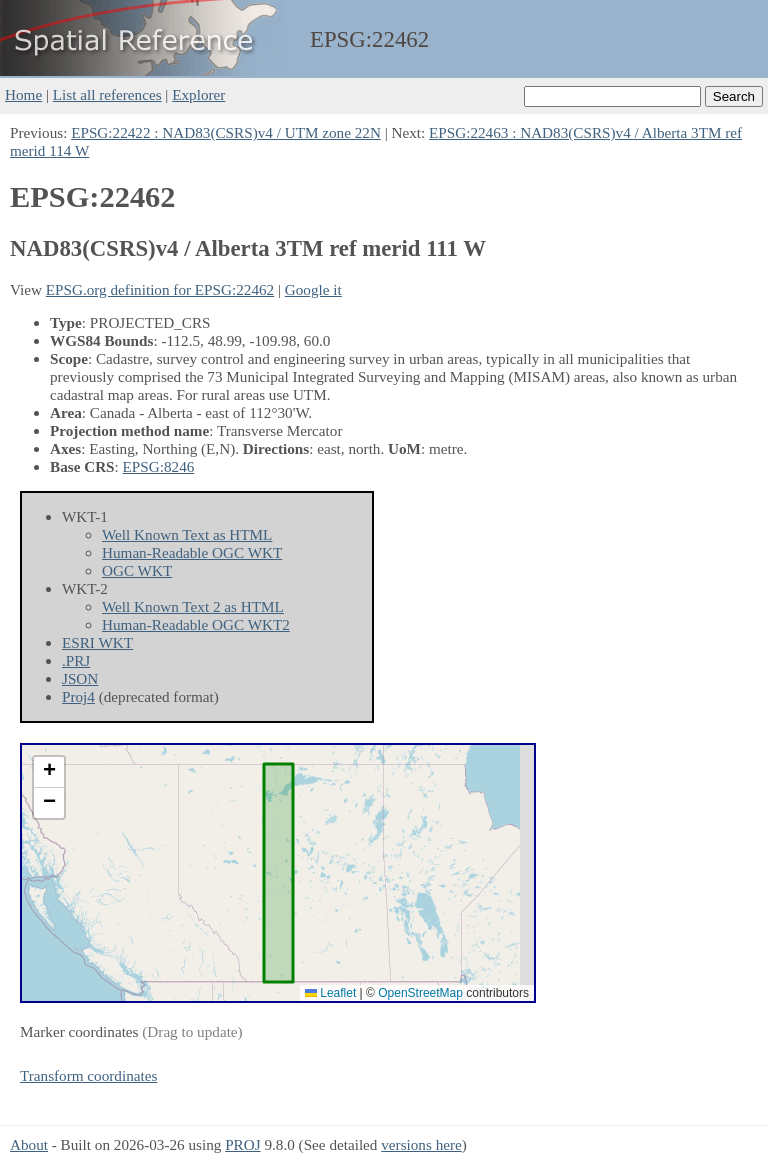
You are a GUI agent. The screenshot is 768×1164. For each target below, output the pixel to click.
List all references (107, 94)
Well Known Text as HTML (187, 534)
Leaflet (330, 993)
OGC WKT (137, 570)
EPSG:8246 (159, 466)
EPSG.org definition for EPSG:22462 (160, 289)
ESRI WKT (97, 642)
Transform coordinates (88, 1075)
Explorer (198, 94)
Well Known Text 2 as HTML (193, 606)
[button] (49, 772)
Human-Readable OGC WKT (192, 552)
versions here (421, 1144)
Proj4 (78, 696)
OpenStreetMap (420, 993)
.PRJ (76, 660)
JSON (80, 678)
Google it (313, 289)
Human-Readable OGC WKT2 (196, 624)
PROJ (242, 1144)
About (29, 1144)
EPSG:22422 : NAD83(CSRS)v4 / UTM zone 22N (226, 132)
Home (23, 94)
